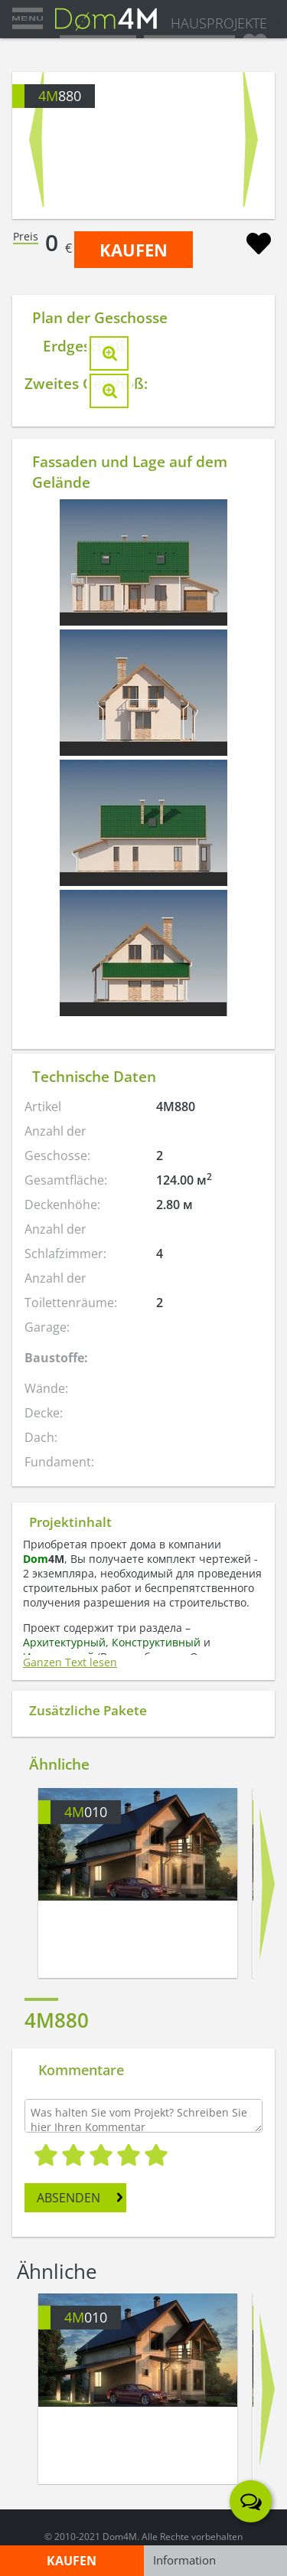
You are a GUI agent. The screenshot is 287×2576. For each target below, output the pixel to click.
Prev (36, 139)
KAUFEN (133, 249)
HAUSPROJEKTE (219, 23)
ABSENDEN (68, 2197)
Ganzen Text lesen (70, 1662)
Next (251, 139)
